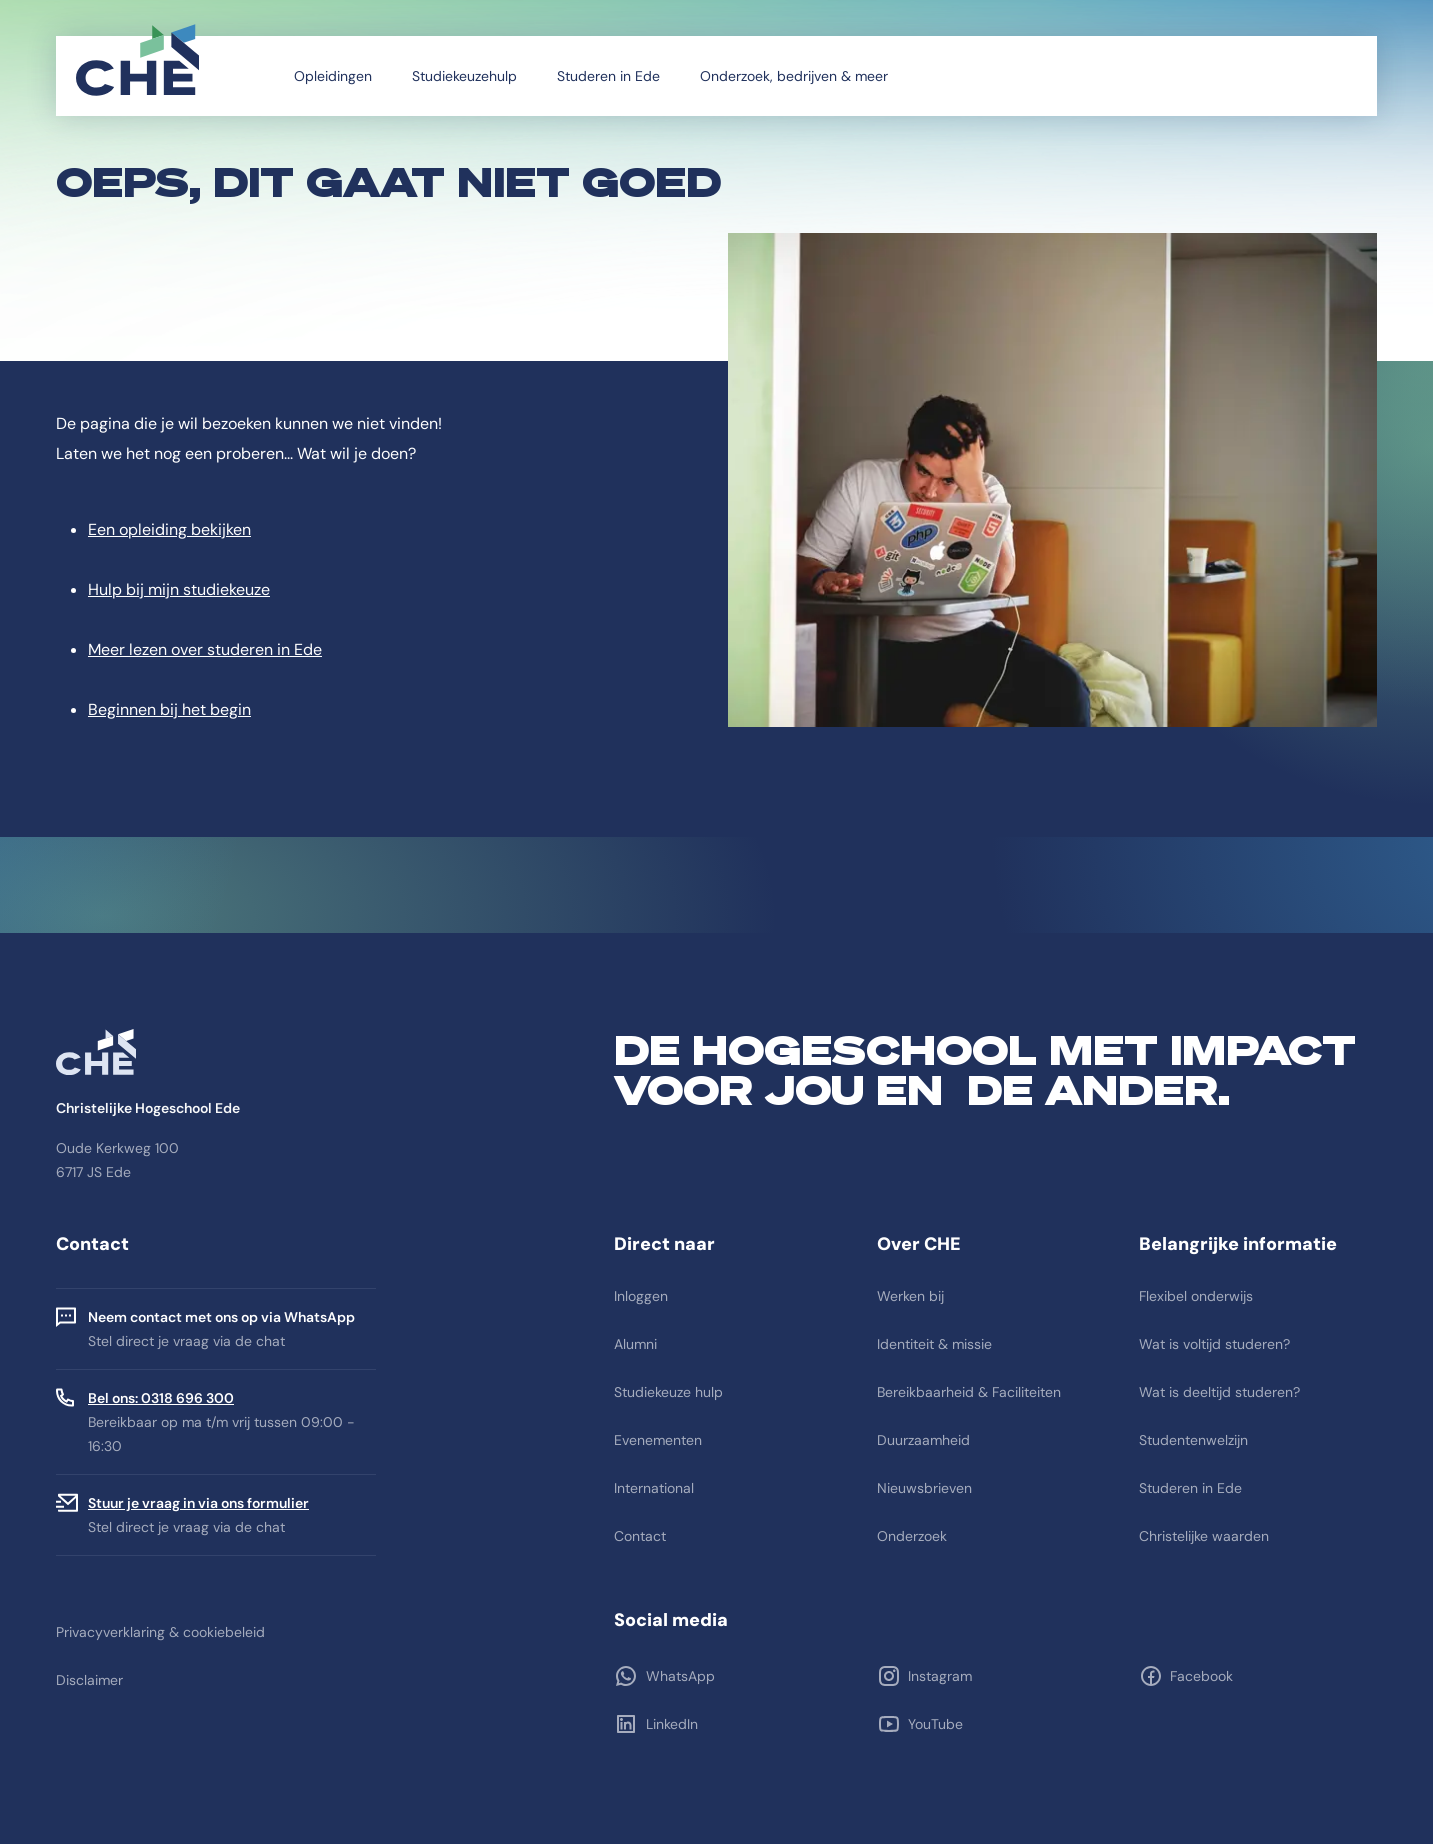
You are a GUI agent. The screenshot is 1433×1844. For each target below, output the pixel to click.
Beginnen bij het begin (169, 709)
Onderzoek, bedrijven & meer (794, 76)
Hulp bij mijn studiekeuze (179, 589)
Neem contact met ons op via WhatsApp (221, 1317)
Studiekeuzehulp (464, 76)
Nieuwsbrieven (924, 1488)
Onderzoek (912, 1536)
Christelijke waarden (1204, 1536)
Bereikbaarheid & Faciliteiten (969, 1392)
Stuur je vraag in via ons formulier (198, 1503)
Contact (640, 1536)
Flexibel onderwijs (1196, 1296)
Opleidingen (333, 76)
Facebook (1200, 1676)
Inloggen (641, 1296)
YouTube (934, 1724)
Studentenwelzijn (1193, 1440)
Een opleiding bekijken (169, 529)
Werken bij (910, 1296)
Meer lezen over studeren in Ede (205, 649)
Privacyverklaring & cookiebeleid (160, 1632)
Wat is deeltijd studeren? (1219, 1392)
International (654, 1488)
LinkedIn (670, 1724)
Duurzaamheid (923, 1440)
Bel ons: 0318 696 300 (161, 1398)
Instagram (939, 1676)
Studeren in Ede (608, 76)
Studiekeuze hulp (668, 1392)
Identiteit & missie (934, 1344)
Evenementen (658, 1440)
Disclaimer (89, 1680)
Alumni (635, 1344)
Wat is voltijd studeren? (1214, 1344)
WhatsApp (678, 1676)
